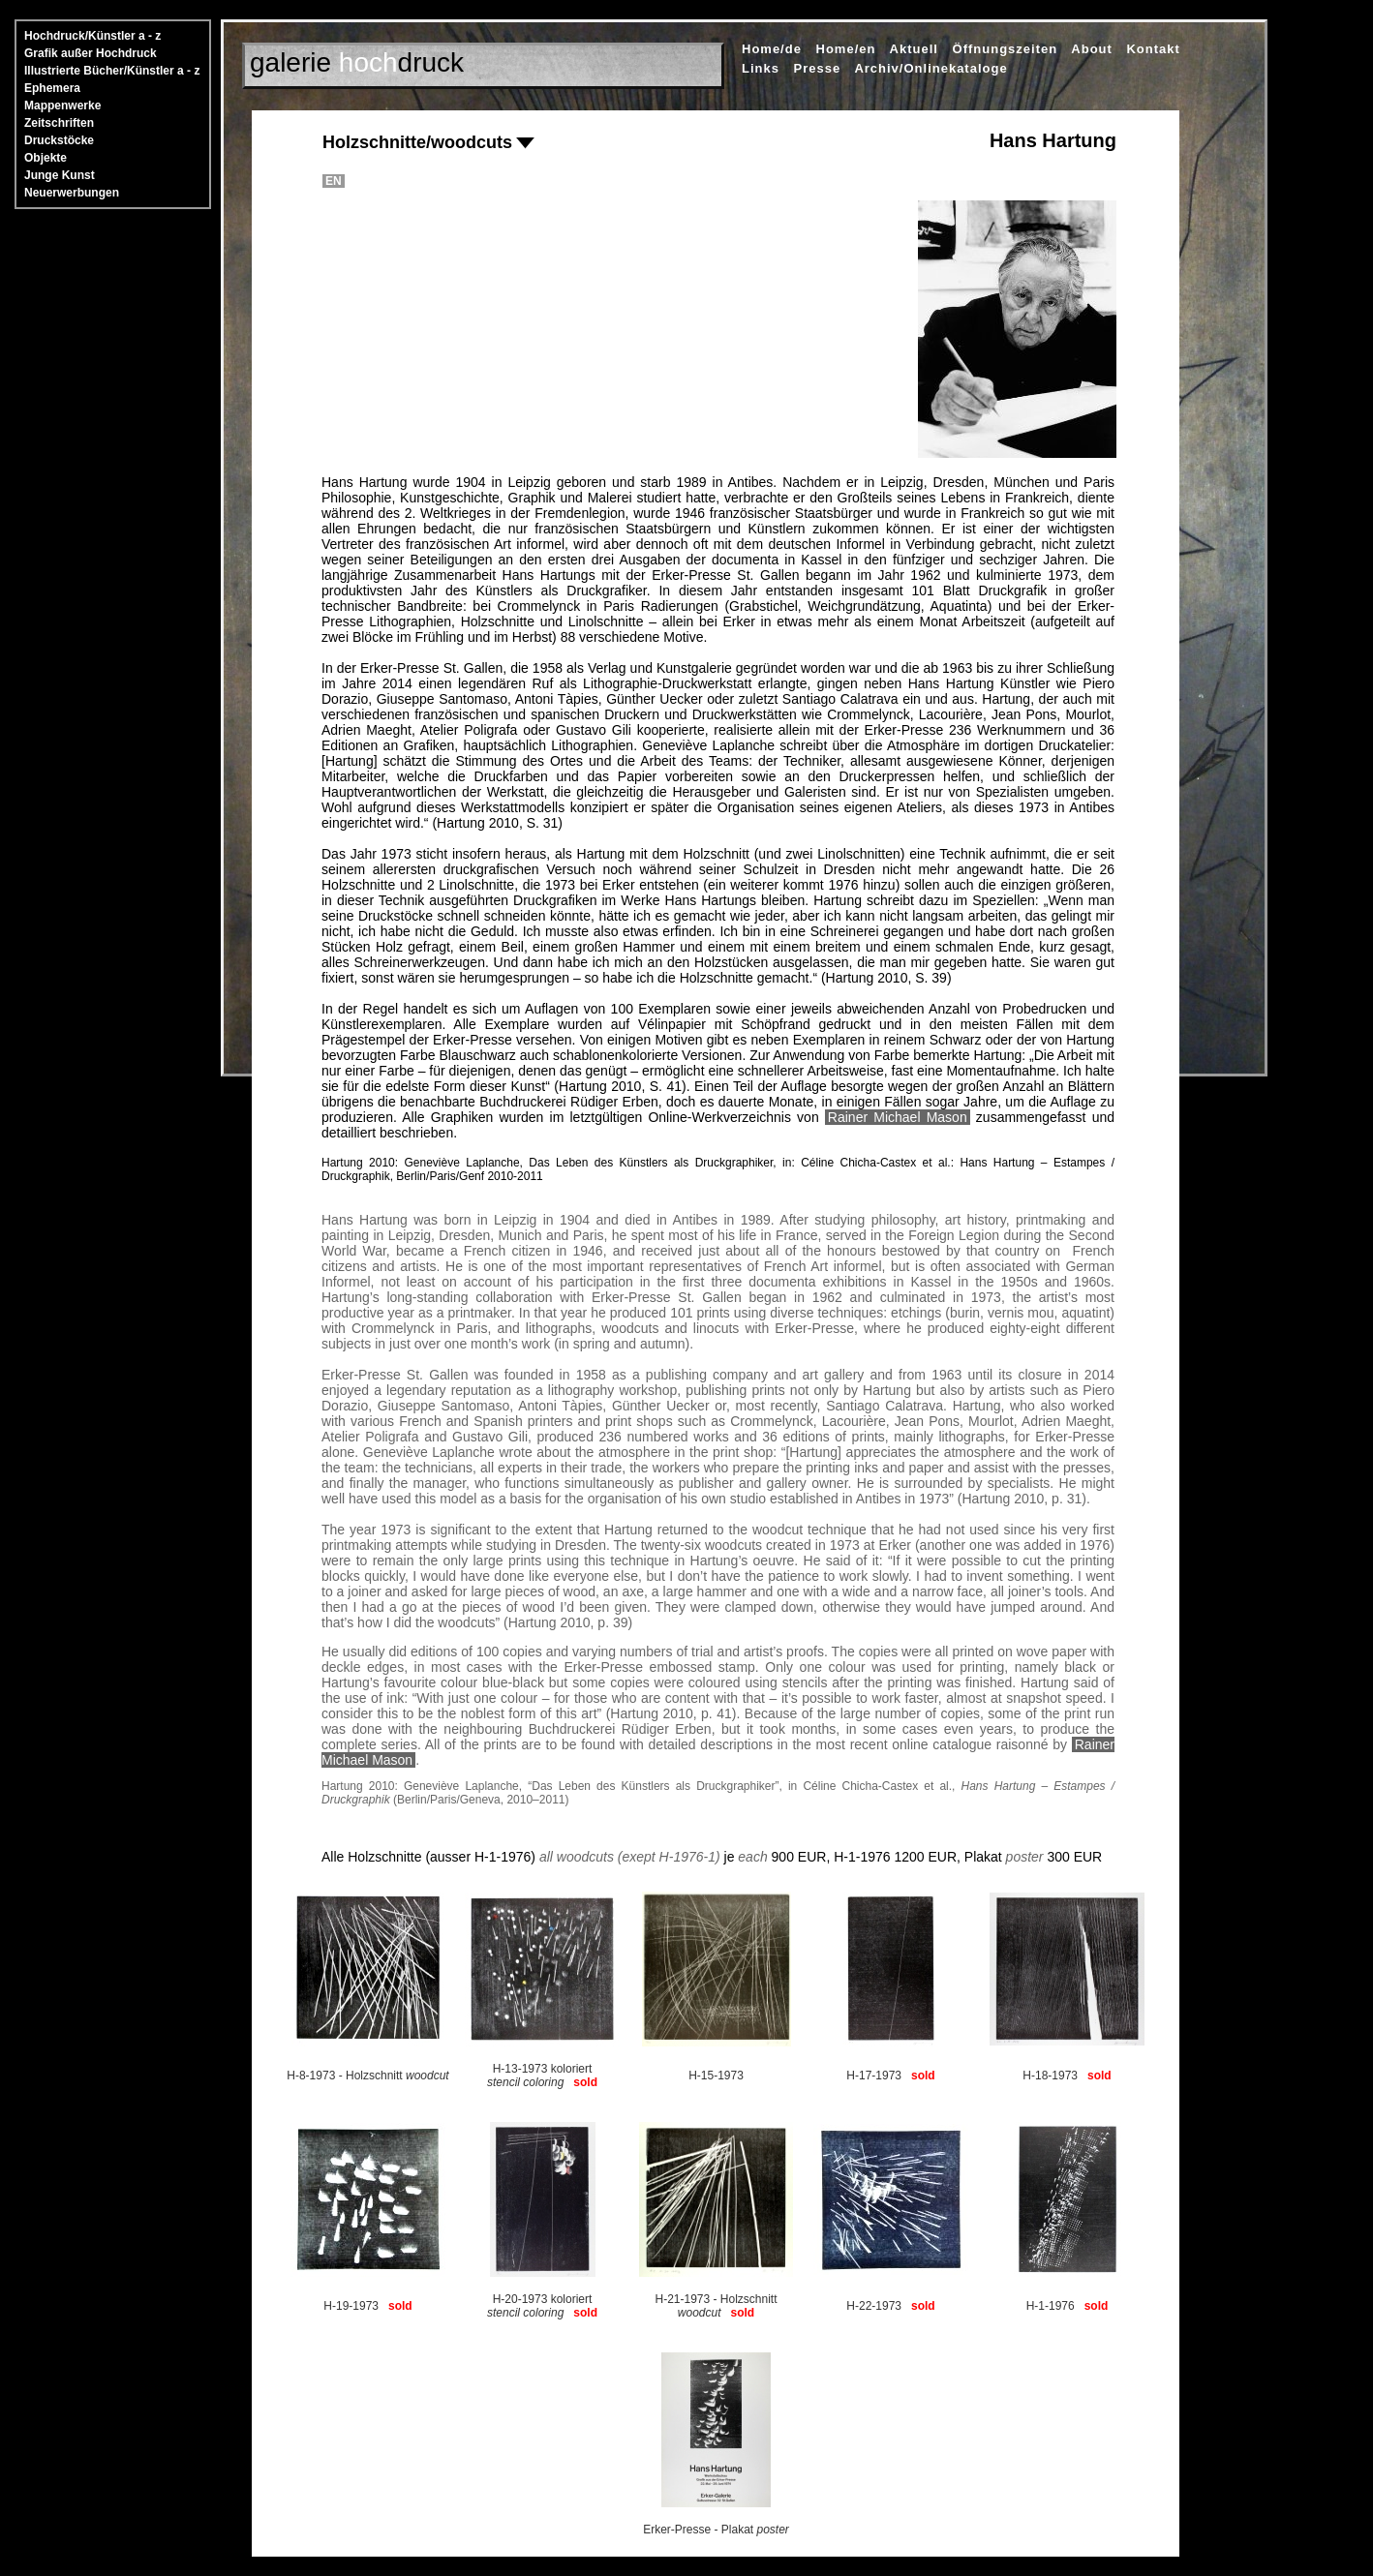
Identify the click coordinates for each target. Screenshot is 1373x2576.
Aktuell (914, 49)
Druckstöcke (59, 140)
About (1092, 49)
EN (333, 181)
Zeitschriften (59, 123)
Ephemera (52, 88)
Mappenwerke (62, 105)
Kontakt (1152, 49)
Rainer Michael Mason (897, 1117)
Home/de (772, 49)
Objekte (45, 158)
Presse (817, 68)
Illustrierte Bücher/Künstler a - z (111, 70)
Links (760, 68)
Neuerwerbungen (71, 192)
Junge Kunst (59, 175)
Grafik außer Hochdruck (90, 53)
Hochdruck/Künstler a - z (92, 36)
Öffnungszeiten (1005, 49)
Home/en (846, 49)
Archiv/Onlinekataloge (930, 68)
